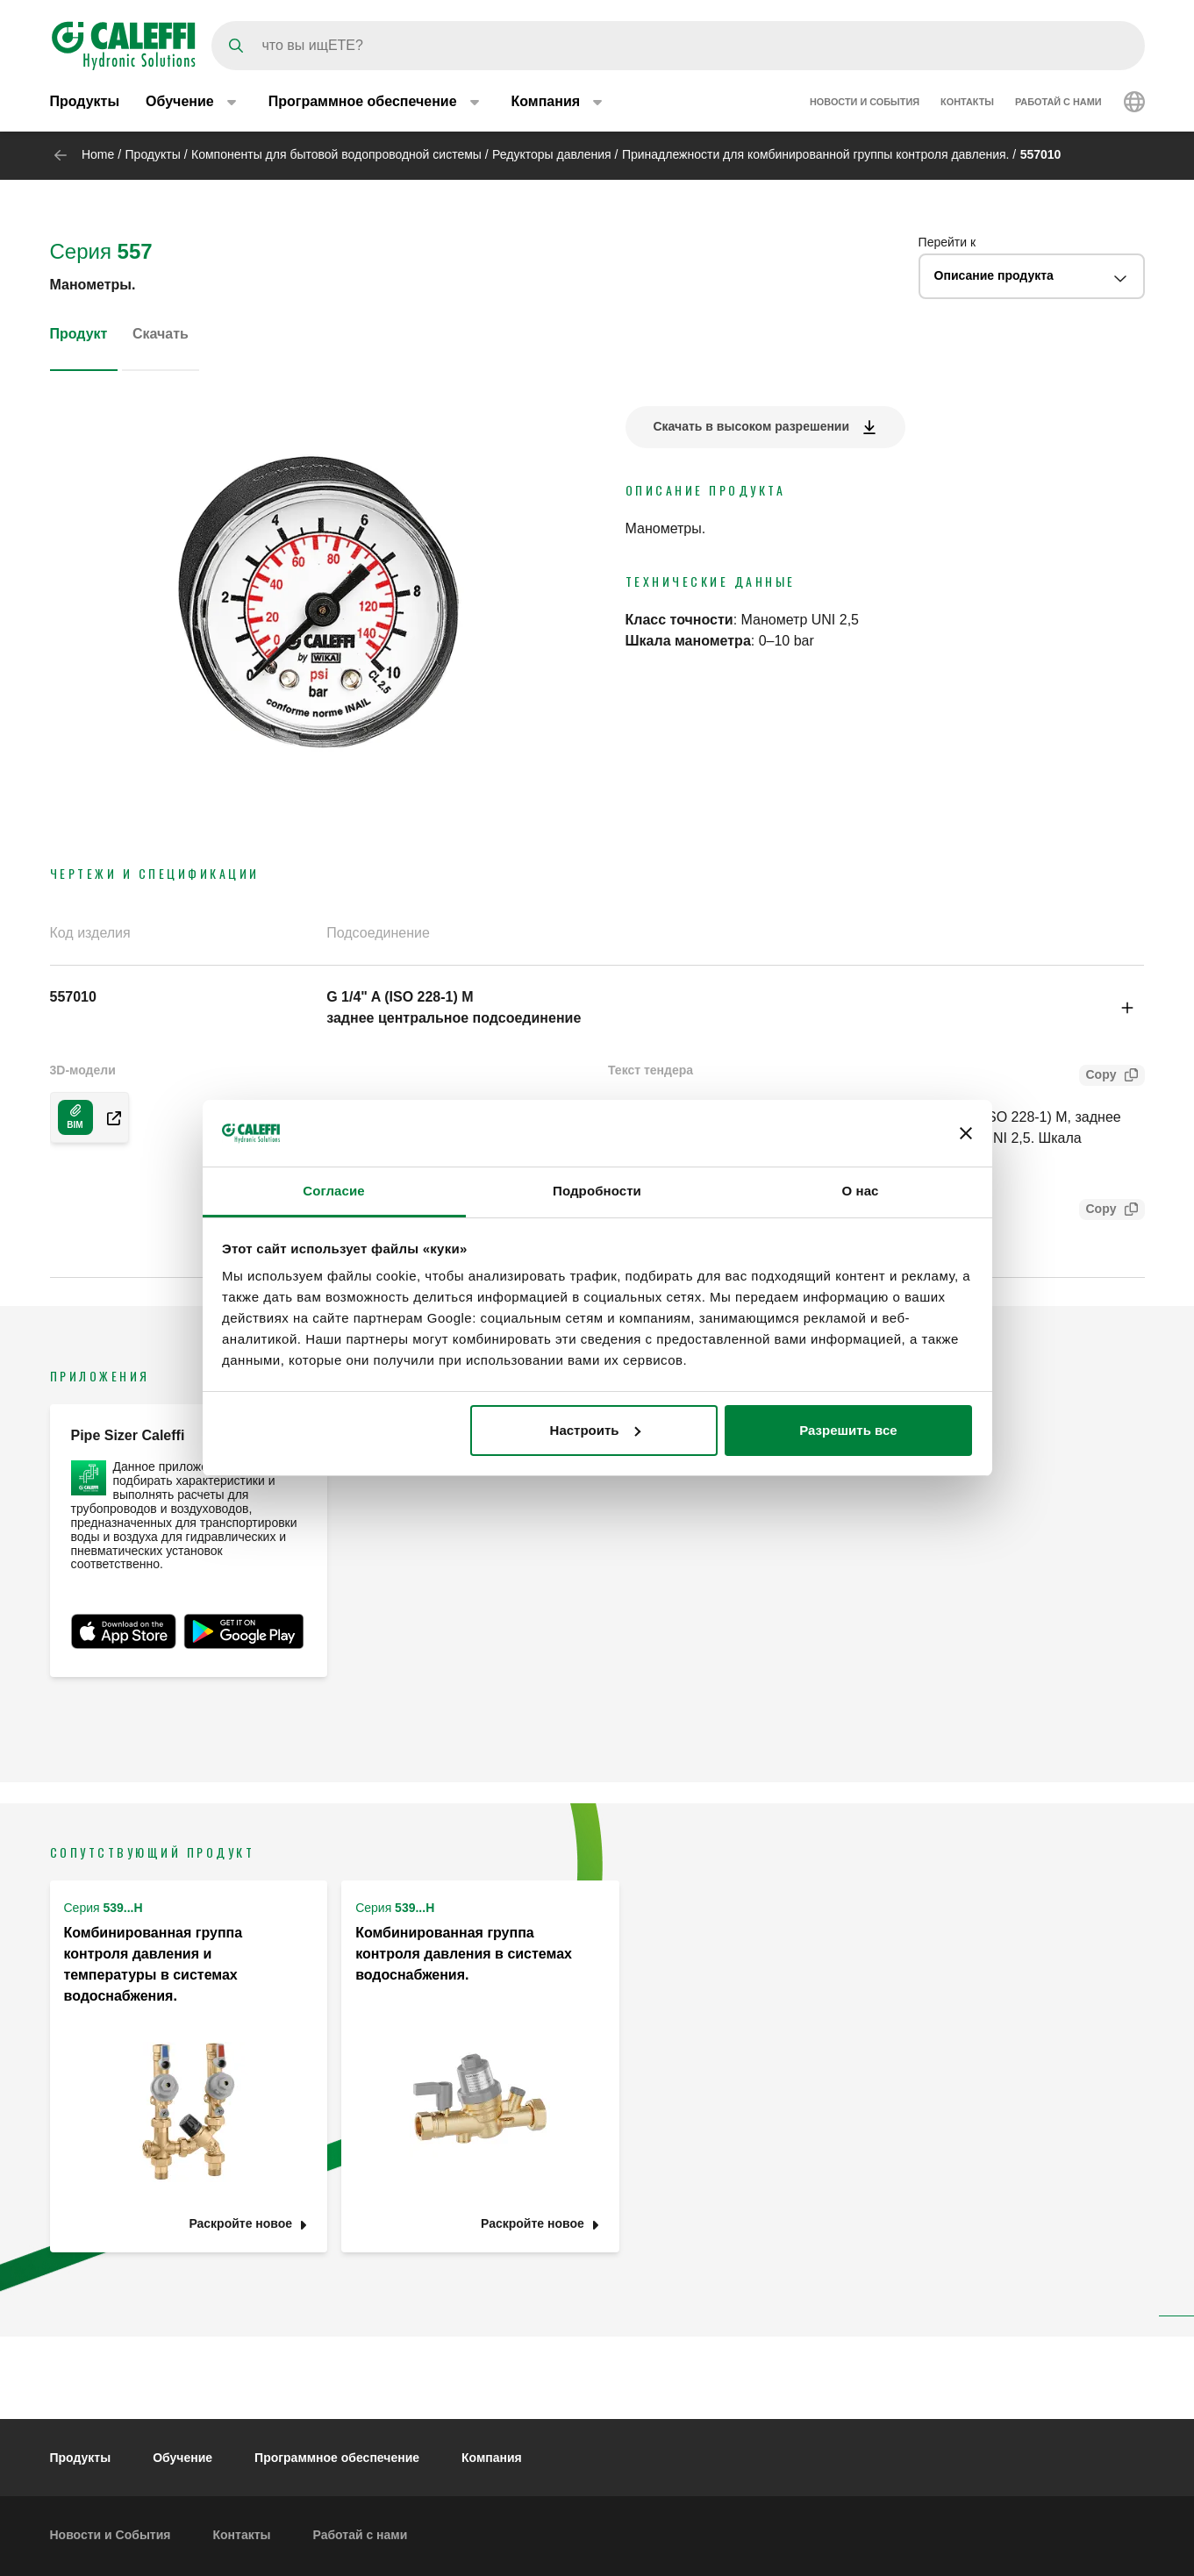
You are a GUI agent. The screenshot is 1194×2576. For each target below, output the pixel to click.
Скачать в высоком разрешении (752, 426)
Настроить (595, 1430)
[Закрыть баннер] (966, 1133)
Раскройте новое (240, 2223)
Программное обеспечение (336, 2458)
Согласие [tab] (333, 1190)
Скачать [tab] (160, 333)
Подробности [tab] (597, 1190)
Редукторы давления (551, 154)
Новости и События (864, 103)
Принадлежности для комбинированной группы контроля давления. (816, 154)
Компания (491, 2458)
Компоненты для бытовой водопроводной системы (336, 154)
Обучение (182, 2458)
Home (98, 154)
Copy (1098, 1076)
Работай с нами (1058, 103)
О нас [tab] (859, 1190)
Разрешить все (848, 1430)
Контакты (967, 103)
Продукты (85, 103)
